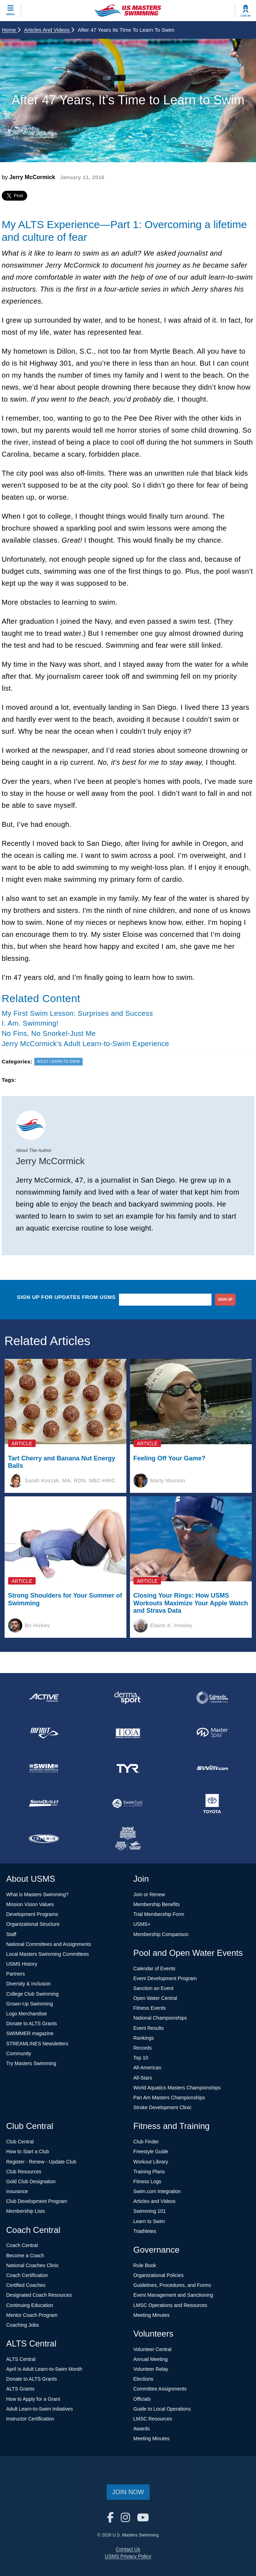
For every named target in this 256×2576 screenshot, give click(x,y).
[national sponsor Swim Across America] (44, 1768)
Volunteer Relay (150, 2369)
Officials (142, 2399)
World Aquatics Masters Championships (177, 2087)
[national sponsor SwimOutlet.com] (44, 1803)
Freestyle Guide (150, 2151)
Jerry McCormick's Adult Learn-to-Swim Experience (85, 1044)
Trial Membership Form (158, 1914)
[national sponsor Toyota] (212, 1803)
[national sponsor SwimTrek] (128, 1803)
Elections (143, 2379)
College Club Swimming (32, 1994)
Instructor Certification (30, 2419)
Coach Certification (27, 2275)
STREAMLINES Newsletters (37, 2043)
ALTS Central (21, 2359)
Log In (246, 15)
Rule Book (144, 2265)
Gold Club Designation (31, 2181)
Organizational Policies (158, 2275)
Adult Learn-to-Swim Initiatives (39, 2409)
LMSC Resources (152, 2419)
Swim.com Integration (157, 2191)
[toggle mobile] (10, 11)
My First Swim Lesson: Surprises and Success (77, 1013)
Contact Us (128, 2549)
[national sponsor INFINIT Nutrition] (44, 1733)
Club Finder (146, 2141)
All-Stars (142, 2078)
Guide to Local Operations (162, 2409)
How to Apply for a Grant (33, 2399)
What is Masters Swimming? (37, 1894)
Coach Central (22, 2245)
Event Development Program (165, 1978)
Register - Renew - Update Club (41, 2162)
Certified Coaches (26, 2285)
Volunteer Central (152, 2349)
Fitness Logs (147, 2181)
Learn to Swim (149, 2221)
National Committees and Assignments (48, 1944)
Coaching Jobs (22, 2325)
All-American (147, 2067)
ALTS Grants (20, 2389)
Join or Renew (149, 1894)
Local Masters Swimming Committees (47, 1954)
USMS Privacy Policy (128, 2556)
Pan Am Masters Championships (169, 2097)
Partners (15, 1974)
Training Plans (149, 2171)
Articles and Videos (49, 30)
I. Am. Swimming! (30, 1023)
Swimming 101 (149, 2211)
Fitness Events (149, 2008)
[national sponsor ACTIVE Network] (44, 1698)
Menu (10, 14)
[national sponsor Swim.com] (212, 1768)
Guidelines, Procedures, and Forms (172, 2285)
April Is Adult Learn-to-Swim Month (44, 2369)
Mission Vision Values (30, 1904)
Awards (141, 2428)
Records (142, 2048)
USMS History (21, 1964)
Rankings (143, 2038)
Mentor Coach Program (32, 2315)
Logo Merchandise (26, 2013)
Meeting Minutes (151, 2315)
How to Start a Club (27, 2151)
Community (18, 2053)
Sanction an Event (153, 1988)
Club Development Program (36, 2201)
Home (11, 30)
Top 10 (140, 2058)
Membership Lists (25, 2211)
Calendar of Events (154, 1968)
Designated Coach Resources (39, 2295)
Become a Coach (25, 2255)
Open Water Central (155, 1998)
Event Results (148, 2028)
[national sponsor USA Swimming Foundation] (128, 1839)
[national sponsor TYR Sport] (128, 1768)
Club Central (20, 2141)
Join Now (128, 2492)
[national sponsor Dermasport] (128, 1698)
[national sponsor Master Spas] (212, 1733)
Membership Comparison (161, 1934)
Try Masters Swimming (31, 2063)
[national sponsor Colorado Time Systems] (212, 1698)
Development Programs (32, 1914)
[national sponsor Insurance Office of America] (128, 1733)
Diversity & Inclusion (28, 1983)
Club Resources (24, 2171)
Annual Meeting (150, 2359)
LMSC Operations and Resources (170, 2305)
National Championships (160, 2018)
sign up (225, 1299)
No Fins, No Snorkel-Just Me (49, 1033)
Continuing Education (29, 2305)
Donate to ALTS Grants (31, 2023)
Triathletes (144, 2231)
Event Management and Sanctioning (173, 2295)
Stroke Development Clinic (162, 2107)
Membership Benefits (156, 1904)
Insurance (17, 2191)
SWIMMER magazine (30, 2033)
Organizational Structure (33, 1924)
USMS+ (142, 1924)
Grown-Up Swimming (29, 2004)
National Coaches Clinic (32, 2265)
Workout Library (150, 2162)
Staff (11, 1934)
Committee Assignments (160, 2389)
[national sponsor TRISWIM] (44, 1839)
